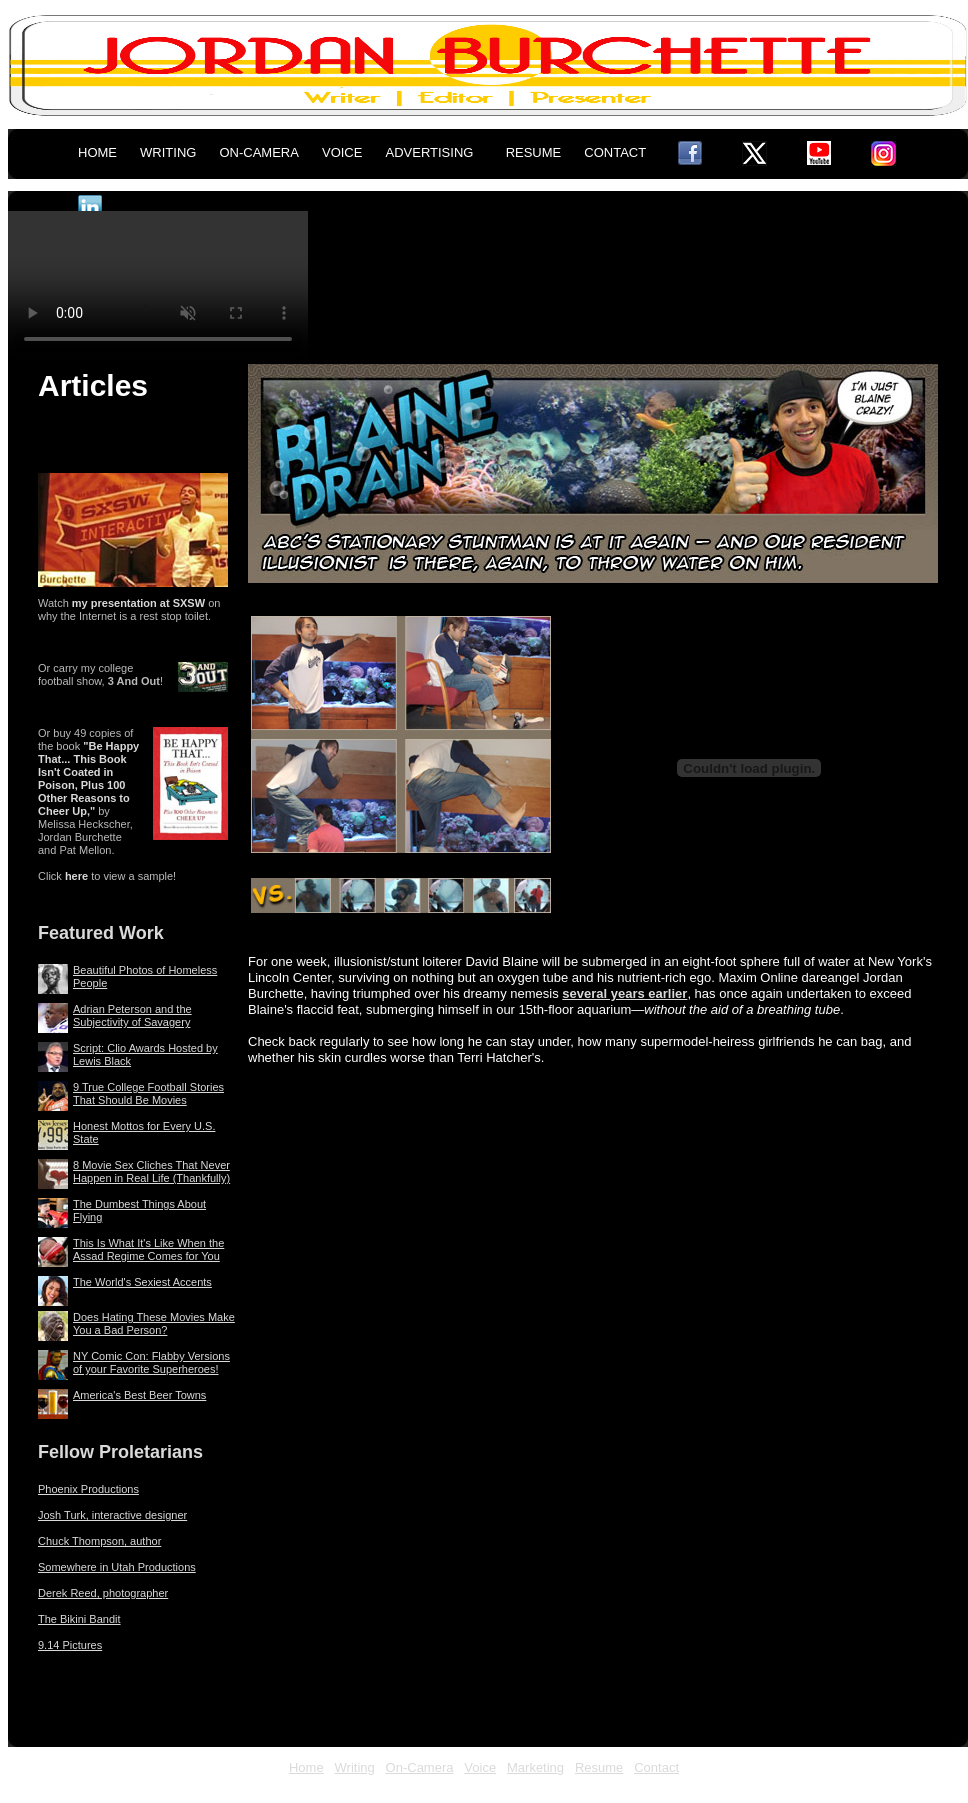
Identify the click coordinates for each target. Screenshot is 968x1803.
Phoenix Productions (88, 1489)
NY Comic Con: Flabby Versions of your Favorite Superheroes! (151, 1362)
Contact (656, 1767)
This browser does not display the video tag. (158, 286)
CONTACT (615, 152)
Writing (355, 1767)
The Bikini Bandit (79, 1619)
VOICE (342, 152)
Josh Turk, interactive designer (112, 1515)
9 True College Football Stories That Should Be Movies (148, 1093)
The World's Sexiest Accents (142, 1282)
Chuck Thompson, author (99, 1541)
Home (306, 1767)
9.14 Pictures (70, 1645)
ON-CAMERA (258, 152)
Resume (599, 1767)
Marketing (535, 1767)
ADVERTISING (430, 152)
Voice (480, 1767)
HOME (97, 152)
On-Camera (420, 1767)
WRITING (168, 152)
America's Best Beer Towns (139, 1395)
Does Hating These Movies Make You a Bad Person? (154, 1323)
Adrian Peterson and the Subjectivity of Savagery (132, 1015)
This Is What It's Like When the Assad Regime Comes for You (148, 1249)
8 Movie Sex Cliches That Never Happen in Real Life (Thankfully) (151, 1171)
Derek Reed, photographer (103, 1593)
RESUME (534, 152)
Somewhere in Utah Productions (117, 1567)
